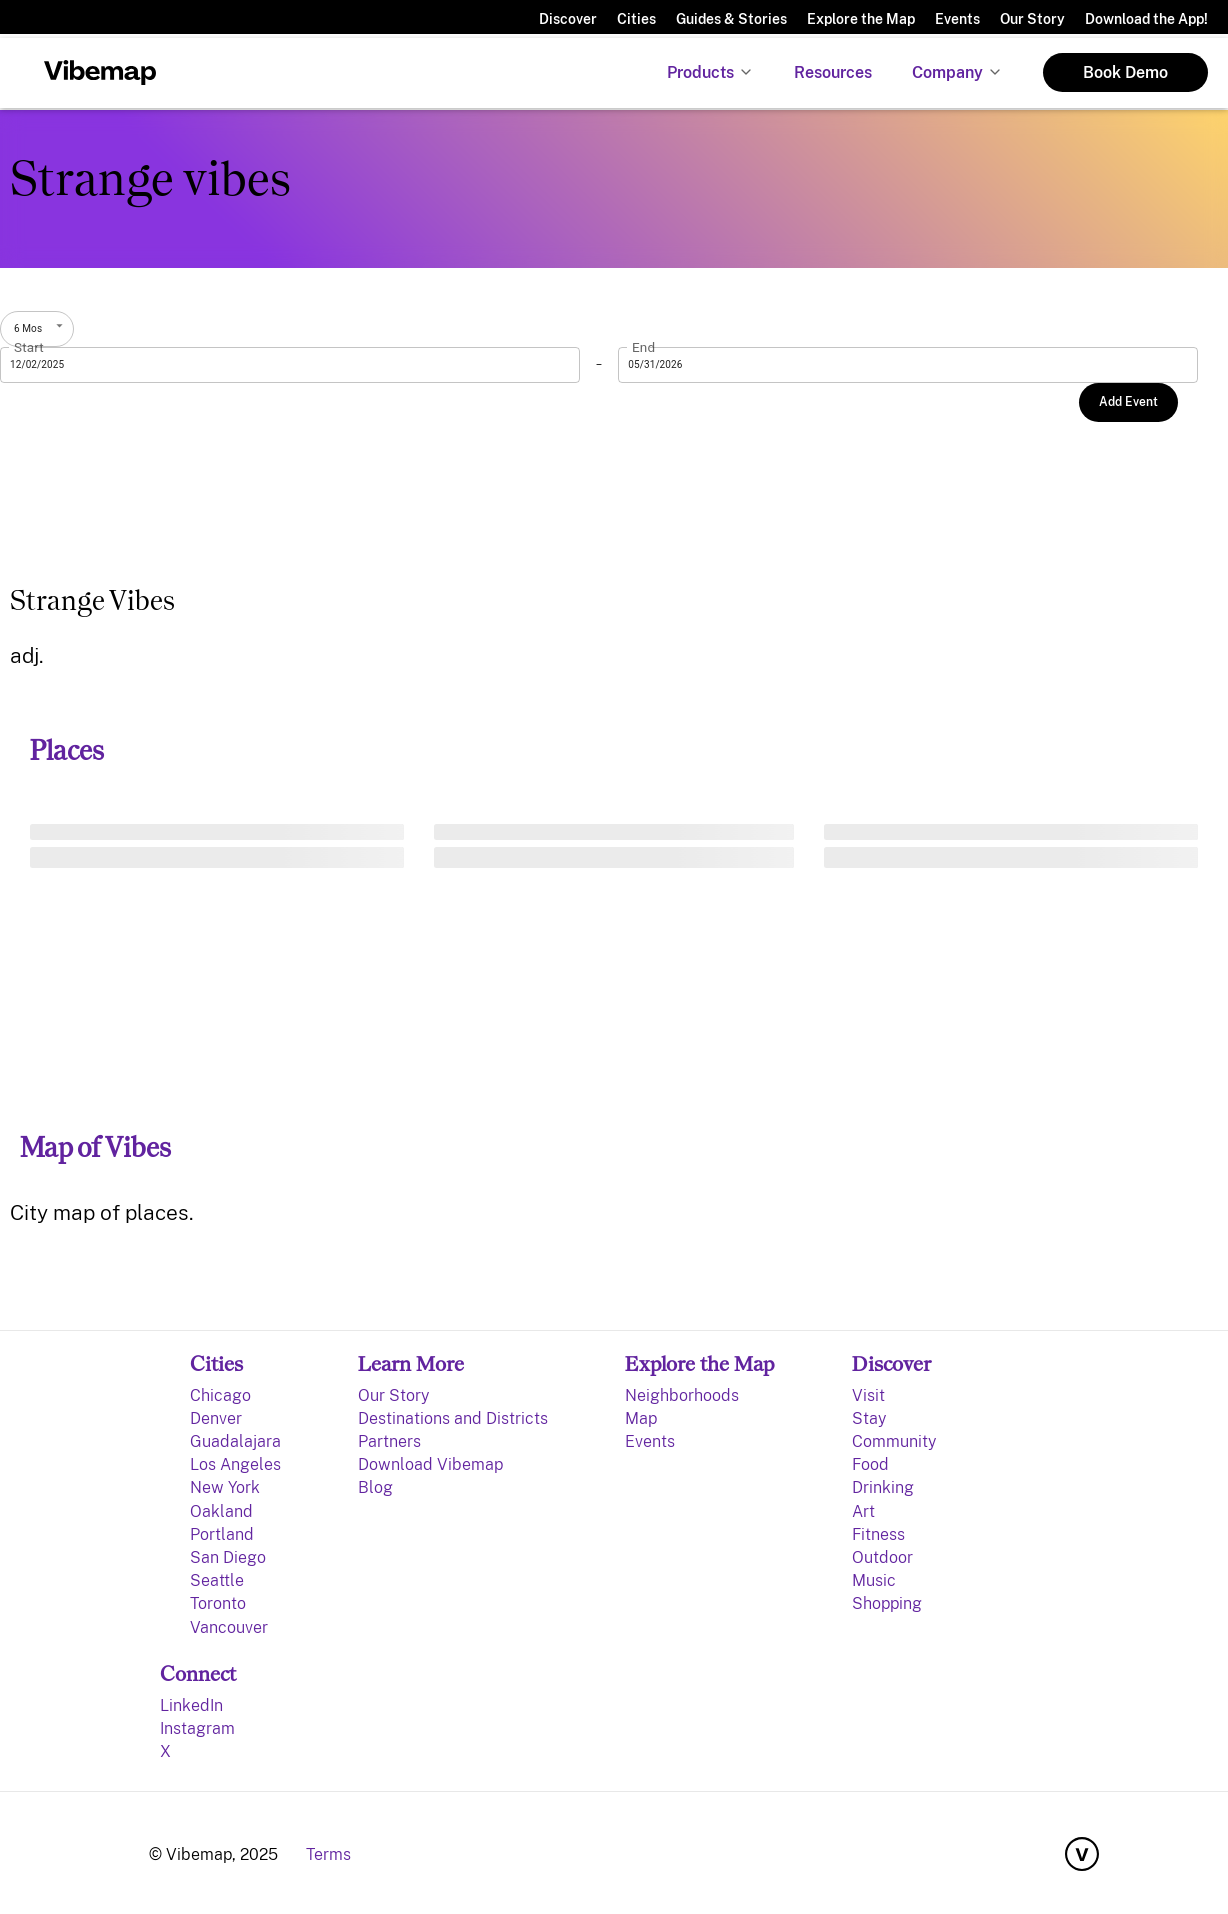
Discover (568, 19)
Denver (216, 1418)
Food (870, 1464)
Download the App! (1146, 19)
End (643, 347)
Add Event (1128, 402)
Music (874, 1580)
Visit (868, 1395)
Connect (198, 1673)
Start (29, 347)
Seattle (217, 1580)
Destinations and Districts (453, 1418)
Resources (833, 72)
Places (67, 750)
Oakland (221, 1511)
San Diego (228, 1557)
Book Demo (1125, 72)
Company (947, 72)
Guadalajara (235, 1441)
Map (641, 1418)
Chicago (220, 1395)
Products (700, 72)
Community (894, 1441)
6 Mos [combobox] (28, 328)
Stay (869, 1418)
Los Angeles (235, 1464)
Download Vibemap (430, 1464)
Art (863, 1511)
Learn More (411, 1363)
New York (225, 1487)
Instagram (197, 1728)
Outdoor (882, 1557)
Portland (222, 1534)
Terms (328, 1854)
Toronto (218, 1603)
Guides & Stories (731, 19)
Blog (375, 1487)
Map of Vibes (95, 1147)
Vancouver (229, 1627)
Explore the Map (861, 19)
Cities (636, 19)
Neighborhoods (682, 1395)
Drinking (883, 1487)
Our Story (1032, 19)
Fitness (878, 1534)
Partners (389, 1441)
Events (957, 19)
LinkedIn (191, 1705)
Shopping (887, 1603)
